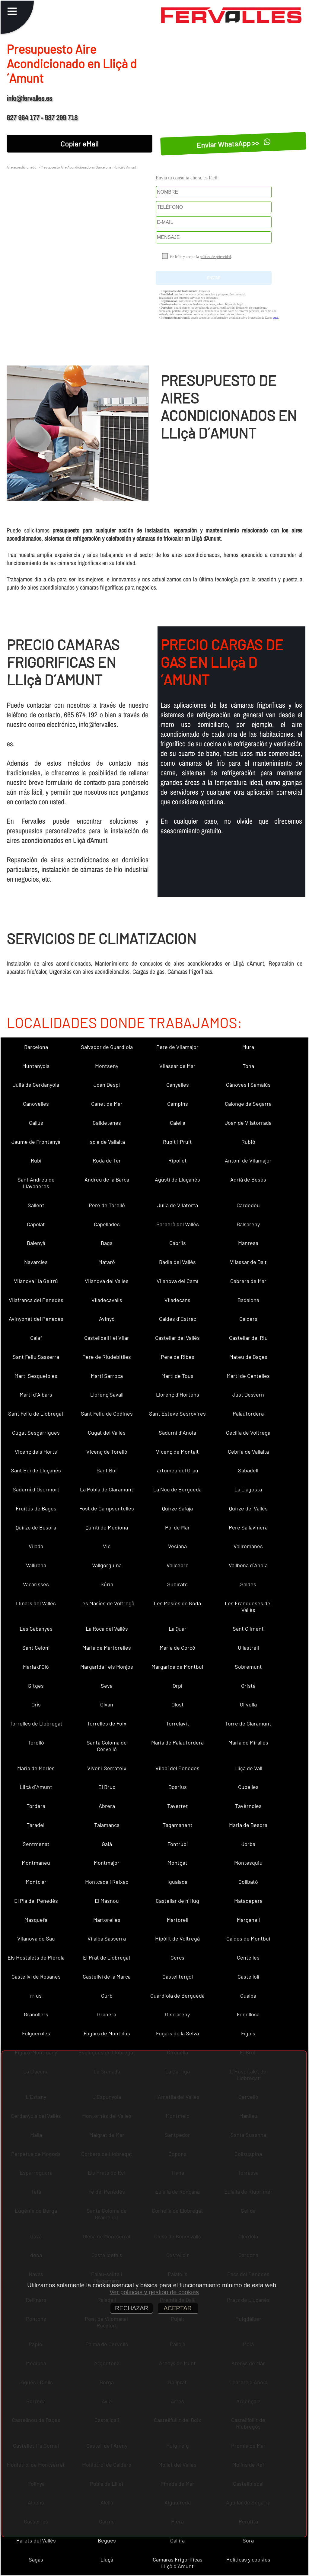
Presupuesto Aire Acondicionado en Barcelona (75, 167)
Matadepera (248, 1900)
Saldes (248, 1584)
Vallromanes (248, 1546)
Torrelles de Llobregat (36, 1723)
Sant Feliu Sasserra (36, 1356)
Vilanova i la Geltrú (36, 1281)
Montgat (177, 1862)
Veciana (177, 1546)
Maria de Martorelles (106, 1647)
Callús (36, 1122)
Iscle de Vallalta (106, 1141)
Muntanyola (35, 1066)
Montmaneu (36, 1862)
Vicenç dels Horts (36, 1451)
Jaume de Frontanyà (35, 1141)
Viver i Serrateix (106, 1768)
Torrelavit (177, 1723)
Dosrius (177, 1786)
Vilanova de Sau (36, 1938)
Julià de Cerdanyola (36, 1084)
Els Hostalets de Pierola (36, 1957)
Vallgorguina (107, 1565)
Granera (106, 2014)
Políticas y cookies (248, 2559)
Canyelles (177, 1084)
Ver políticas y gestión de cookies (154, 2292)
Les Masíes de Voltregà (106, 1603)
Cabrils (177, 1243)
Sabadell (248, 1470)
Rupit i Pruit (177, 1141)
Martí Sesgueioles (35, 1375)
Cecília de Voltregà (248, 1432)
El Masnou (107, 1900)
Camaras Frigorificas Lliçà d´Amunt (177, 2562)
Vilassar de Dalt (248, 1262)
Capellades (107, 1224)
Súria (106, 1584)
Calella (177, 1122)
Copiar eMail (79, 143)
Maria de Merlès (36, 1768)
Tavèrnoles (248, 1806)
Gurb (107, 1995)
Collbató (248, 1881)
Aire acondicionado (22, 167)
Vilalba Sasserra (107, 1938)
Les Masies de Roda (177, 1603)
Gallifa (177, 2540)
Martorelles (106, 1919)
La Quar (177, 1628)
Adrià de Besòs (248, 1179)
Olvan (106, 1704)
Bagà (107, 1243)
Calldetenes (107, 1122)
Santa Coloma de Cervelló (107, 1745)
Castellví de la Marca (107, 1976)
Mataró (106, 1262)
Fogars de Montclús (107, 2033)
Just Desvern (248, 1394)
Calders (248, 1318)
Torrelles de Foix (106, 1723)
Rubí (36, 1160)
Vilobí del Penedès (177, 1768)
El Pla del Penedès (36, 1900)
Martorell (177, 1919)
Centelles (248, 1957)
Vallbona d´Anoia (248, 1565)
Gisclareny (177, 2014)
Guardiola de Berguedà (177, 1995)
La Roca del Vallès (107, 1628)
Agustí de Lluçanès (177, 1179)
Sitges (36, 1685)
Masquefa (35, 1919)
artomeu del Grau (177, 1470)
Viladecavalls (106, 1300)
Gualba (248, 1995)
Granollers (36, 2014)
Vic (106, 1546)
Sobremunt (248, 1666)
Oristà (248, 1685)
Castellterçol (177, 1976)
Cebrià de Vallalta (248, 1451)
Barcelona (36, 1047)
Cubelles (248, 1786)
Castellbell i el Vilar (106, 1337)
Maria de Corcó (177, 1647)
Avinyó (107, 1318)
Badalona (248, 1300)
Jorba (248, 1844)
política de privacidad (215, 257)
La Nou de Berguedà (177, 1489)
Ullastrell (248, 1647)
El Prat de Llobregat (107, 1957)
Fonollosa (248, 2014)
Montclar (36, 1881)
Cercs (177, 1957)
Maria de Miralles (248, 1742)
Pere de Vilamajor (177, 1047)
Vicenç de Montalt (177, 1451)
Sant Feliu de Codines (107, 1413)
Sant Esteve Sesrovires (177, 1413)
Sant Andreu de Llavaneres (36, 1182)
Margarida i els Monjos (106, 1666)
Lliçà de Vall (248, 1768)
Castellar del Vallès (177, 1337)
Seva (107, 1685)
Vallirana (36, 1565)
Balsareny (248, 1224)
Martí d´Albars (36, 1394)
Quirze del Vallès (248, 1508)
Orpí (177, 1685)
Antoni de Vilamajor (248, 1160)
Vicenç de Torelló (106, 1451)
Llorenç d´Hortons (177, 1394)
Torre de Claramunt (248, 1723)
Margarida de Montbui (177, 1666)
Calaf (36, 1337)
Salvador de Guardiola (107, 1047)
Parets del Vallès (36, 2540)
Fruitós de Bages (36, 1508)
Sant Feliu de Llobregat (36, 1413)
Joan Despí (107, 1084)
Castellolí (248, 1976)
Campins (177, 1103)
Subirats (177, 1584)
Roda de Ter (107, 1160)
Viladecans (177, 1300)
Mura (248, 1047)
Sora (248, 2540)
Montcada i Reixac (106, 1881)
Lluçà (106, 2559)
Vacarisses (36, 1584)
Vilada (36, 1546)
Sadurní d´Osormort (36, 1489)
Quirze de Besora (36, 1527)
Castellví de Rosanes (36, 1976)
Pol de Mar (177, 1527)
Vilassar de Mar (177, 1066)
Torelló (36, 1742)
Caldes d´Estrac (177, 1318)
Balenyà (36, 1243)
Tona (248, 1066)
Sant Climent (248, 1628)
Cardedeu (248, 1205)
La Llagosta (248, 1489)
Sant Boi (107, 1470)
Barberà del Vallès (177, 1224)
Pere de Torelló (107, 1205)
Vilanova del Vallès (107, 1281)
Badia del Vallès (177, 1262)
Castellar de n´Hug (177, 1900)
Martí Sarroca (107, 1375)
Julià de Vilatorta (177, 1205)
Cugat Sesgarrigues (36, 1432)
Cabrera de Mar (248, 1281)
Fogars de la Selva (177, 2033)
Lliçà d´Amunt (36, 1786)
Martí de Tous (177, 1375)
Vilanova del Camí (177, 1281)
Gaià (107, 1844)
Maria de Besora (248, 1825)
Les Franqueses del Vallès (248, 1606)
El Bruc (106, 1786)
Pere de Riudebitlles (106, 1356)
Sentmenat (36, 1844)
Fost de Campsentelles (106, 1508)
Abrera (107, 1806)
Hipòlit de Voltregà (177, 1938)
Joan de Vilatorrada (248, 1122)
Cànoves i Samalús (248, 1084)
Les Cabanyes (36, 1628)
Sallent (36, 1205)
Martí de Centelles (248, 1375)
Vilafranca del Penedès (36, 1300)
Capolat (36, 1224)
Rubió (248, 1141)
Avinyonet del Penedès (36, 1318)
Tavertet (177, 1806)
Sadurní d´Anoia (177, 1432)
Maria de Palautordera (177, 1742)
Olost (177, 1704)
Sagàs (36, 2559)
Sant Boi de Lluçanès (36, 1470)
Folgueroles (36, 2033)
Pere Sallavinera (248, 1527)
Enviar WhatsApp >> (233, 143)
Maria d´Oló (36, 1666)
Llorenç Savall (106, 1394)
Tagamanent (178, 1825)
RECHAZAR (131, 2308)
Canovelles (36, 1103)
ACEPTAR (177, 2308)
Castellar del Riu (248, 1337)
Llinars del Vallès (36, 1603)
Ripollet (177, 1160)
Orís (36, 1704)
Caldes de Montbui (248, 1938)
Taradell (36, 1825)
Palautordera (248, 1413)
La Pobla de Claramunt (106, 1489)
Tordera (36, 1806)
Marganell (248, 1919)
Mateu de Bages (248, 1356)
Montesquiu (248, 1862)
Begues (107, 2540)
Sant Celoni (36, 1647)
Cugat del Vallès (107, 1432)
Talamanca (106, 1825)
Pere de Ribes (177, 1356)
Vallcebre (178, 1565)
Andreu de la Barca (106, 1179)
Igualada (177, 1881)
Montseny (106, 1066)
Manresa (248, 1243)
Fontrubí (177, 1844)
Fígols (248, 2033)
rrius (36, 1995)
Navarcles (36, 1262)
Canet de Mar (107, 1103)
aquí (275, 317)
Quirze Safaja (177, 1508)
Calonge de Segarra (248, 1103)
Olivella (248, 1704)
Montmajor (106, 1862)
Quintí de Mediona (106, 1527)
